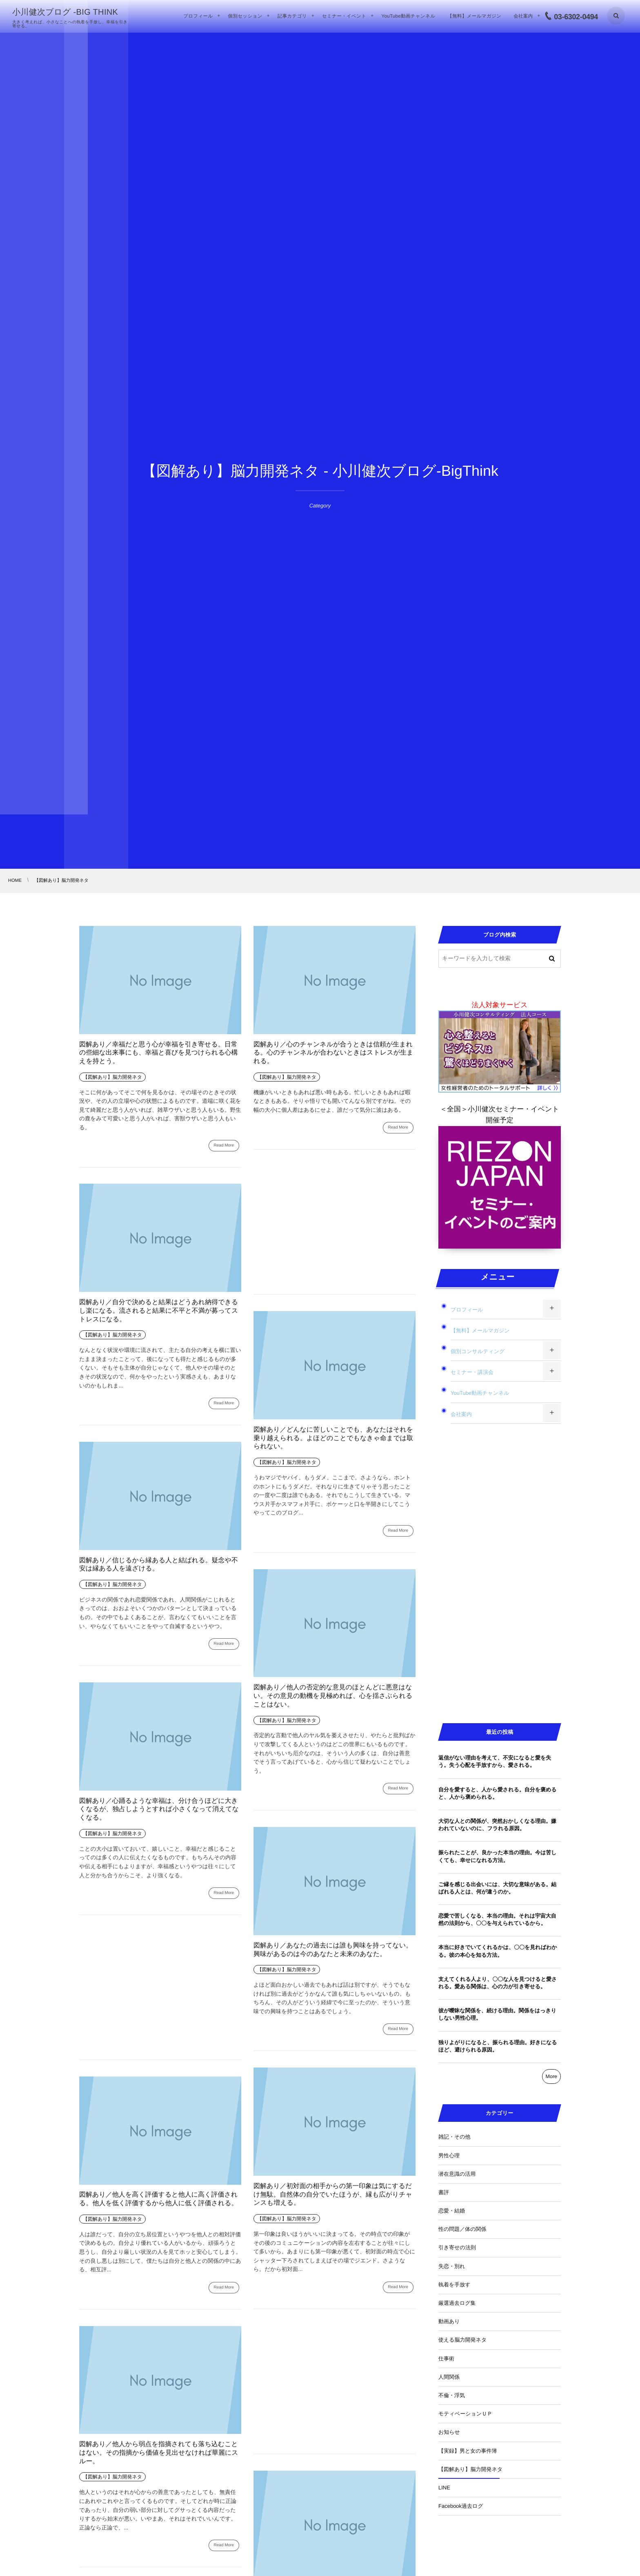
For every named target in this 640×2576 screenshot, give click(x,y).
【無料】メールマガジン (480, 1330)
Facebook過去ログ (460, 2506)
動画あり (449, 2321)
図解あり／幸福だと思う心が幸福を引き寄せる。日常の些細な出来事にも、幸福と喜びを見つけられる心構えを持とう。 (158, 1053)
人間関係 (449, 2377)
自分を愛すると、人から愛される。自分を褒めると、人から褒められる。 (497, 1793)
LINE (444, 2488)
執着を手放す (454, 2285)
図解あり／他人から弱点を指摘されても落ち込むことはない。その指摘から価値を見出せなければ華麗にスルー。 (158, 2459)
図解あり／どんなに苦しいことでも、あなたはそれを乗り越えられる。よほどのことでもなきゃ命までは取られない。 (333, 1444)
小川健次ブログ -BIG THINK (65, 12)
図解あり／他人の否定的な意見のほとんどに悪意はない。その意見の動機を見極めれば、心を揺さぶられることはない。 (332, 1702)
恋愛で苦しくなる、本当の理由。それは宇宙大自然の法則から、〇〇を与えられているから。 (497, 1919)
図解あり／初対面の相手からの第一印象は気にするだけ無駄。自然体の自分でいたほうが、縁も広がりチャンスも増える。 (332, 2200)
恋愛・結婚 (451, 2211)
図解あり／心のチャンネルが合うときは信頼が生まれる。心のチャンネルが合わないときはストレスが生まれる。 (333, 1053)
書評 (443, 2192)
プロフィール (467, 1310)
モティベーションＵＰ (465, 2414)
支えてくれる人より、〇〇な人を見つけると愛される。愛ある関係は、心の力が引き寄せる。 (497, 1982)
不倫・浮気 (451, 2395)
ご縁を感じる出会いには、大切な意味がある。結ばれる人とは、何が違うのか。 (497, 1888)
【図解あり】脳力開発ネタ (470, 2469)
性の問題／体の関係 (462, 2229)
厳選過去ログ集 (457, 2303)
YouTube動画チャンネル (480, 1393)
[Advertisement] (334, 1229)
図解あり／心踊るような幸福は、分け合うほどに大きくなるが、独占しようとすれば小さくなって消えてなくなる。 (159, 1815)
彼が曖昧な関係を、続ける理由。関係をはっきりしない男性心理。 (497, 2014)
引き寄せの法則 (457, 2247)
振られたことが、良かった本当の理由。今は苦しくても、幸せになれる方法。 (497, 1856)
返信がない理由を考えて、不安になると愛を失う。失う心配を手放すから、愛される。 (494, 1761)
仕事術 (446, 2358)
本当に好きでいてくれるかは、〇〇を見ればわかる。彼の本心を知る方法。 (497, 1951)
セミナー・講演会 (472, 1372)
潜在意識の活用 (457, 2174)
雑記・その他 (454, 2137)
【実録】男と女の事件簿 (467, 2451)
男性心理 (449, 2155)
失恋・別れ (451, 2266)
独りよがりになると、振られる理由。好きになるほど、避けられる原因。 (497, 2046)
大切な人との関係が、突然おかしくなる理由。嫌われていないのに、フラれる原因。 (497, 1824)
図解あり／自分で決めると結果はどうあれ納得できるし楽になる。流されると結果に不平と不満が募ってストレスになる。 (158, 1317)
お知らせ (449, 2432)
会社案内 (461, 1414)
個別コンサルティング (477, 1351)
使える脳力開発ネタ (462, 2340)
